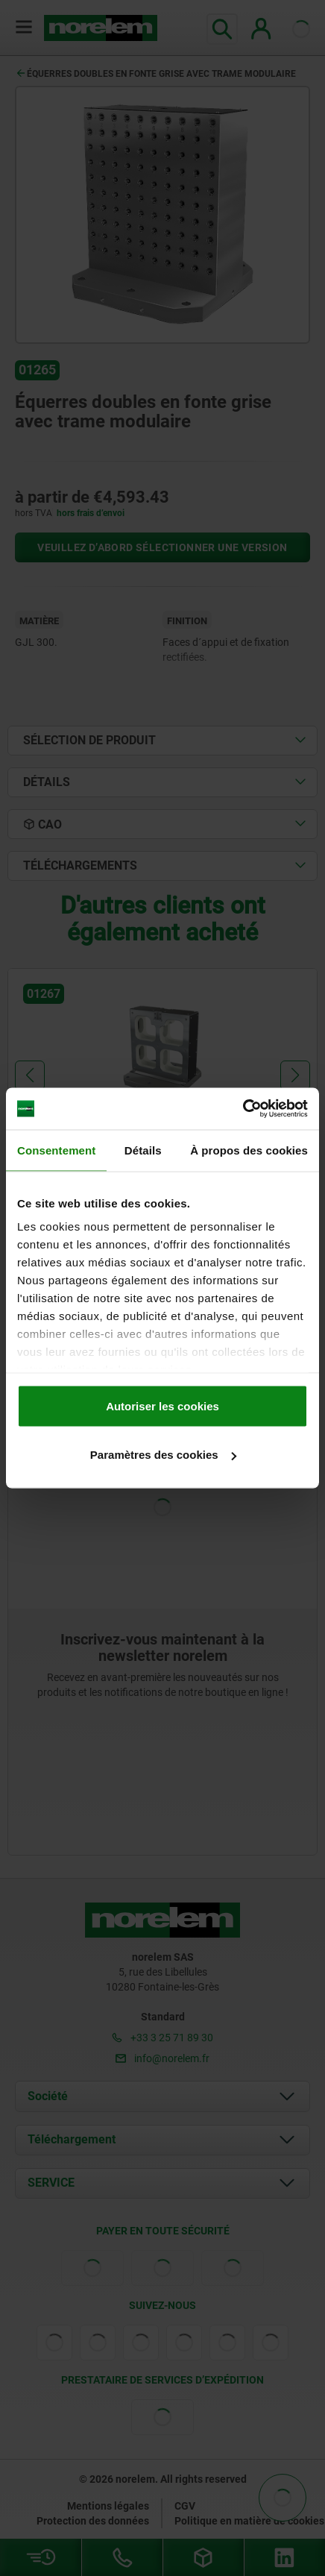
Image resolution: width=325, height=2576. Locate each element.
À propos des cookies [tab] (249, 1149)
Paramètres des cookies (163, 1454)
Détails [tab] (143, 1149)
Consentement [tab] (56, 1149)
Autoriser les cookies (162, 1405)
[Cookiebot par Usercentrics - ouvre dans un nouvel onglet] (242, 1109)
